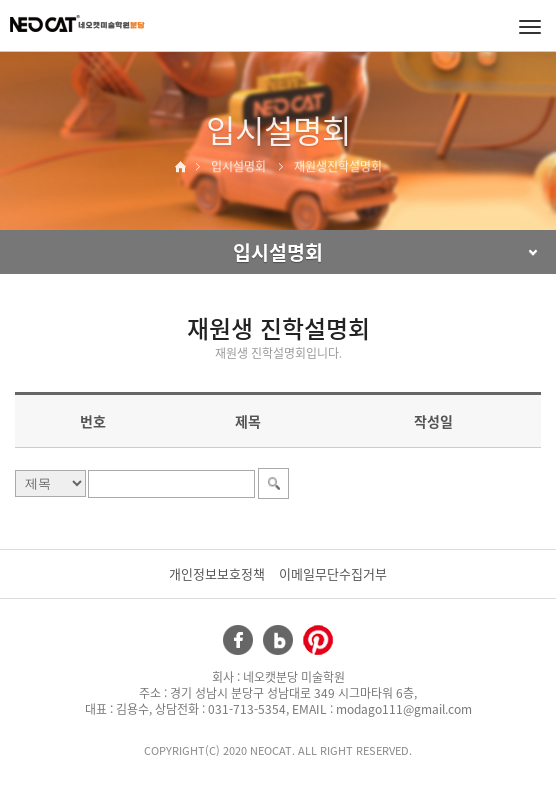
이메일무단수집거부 (333, 573)
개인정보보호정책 (217, 573)
